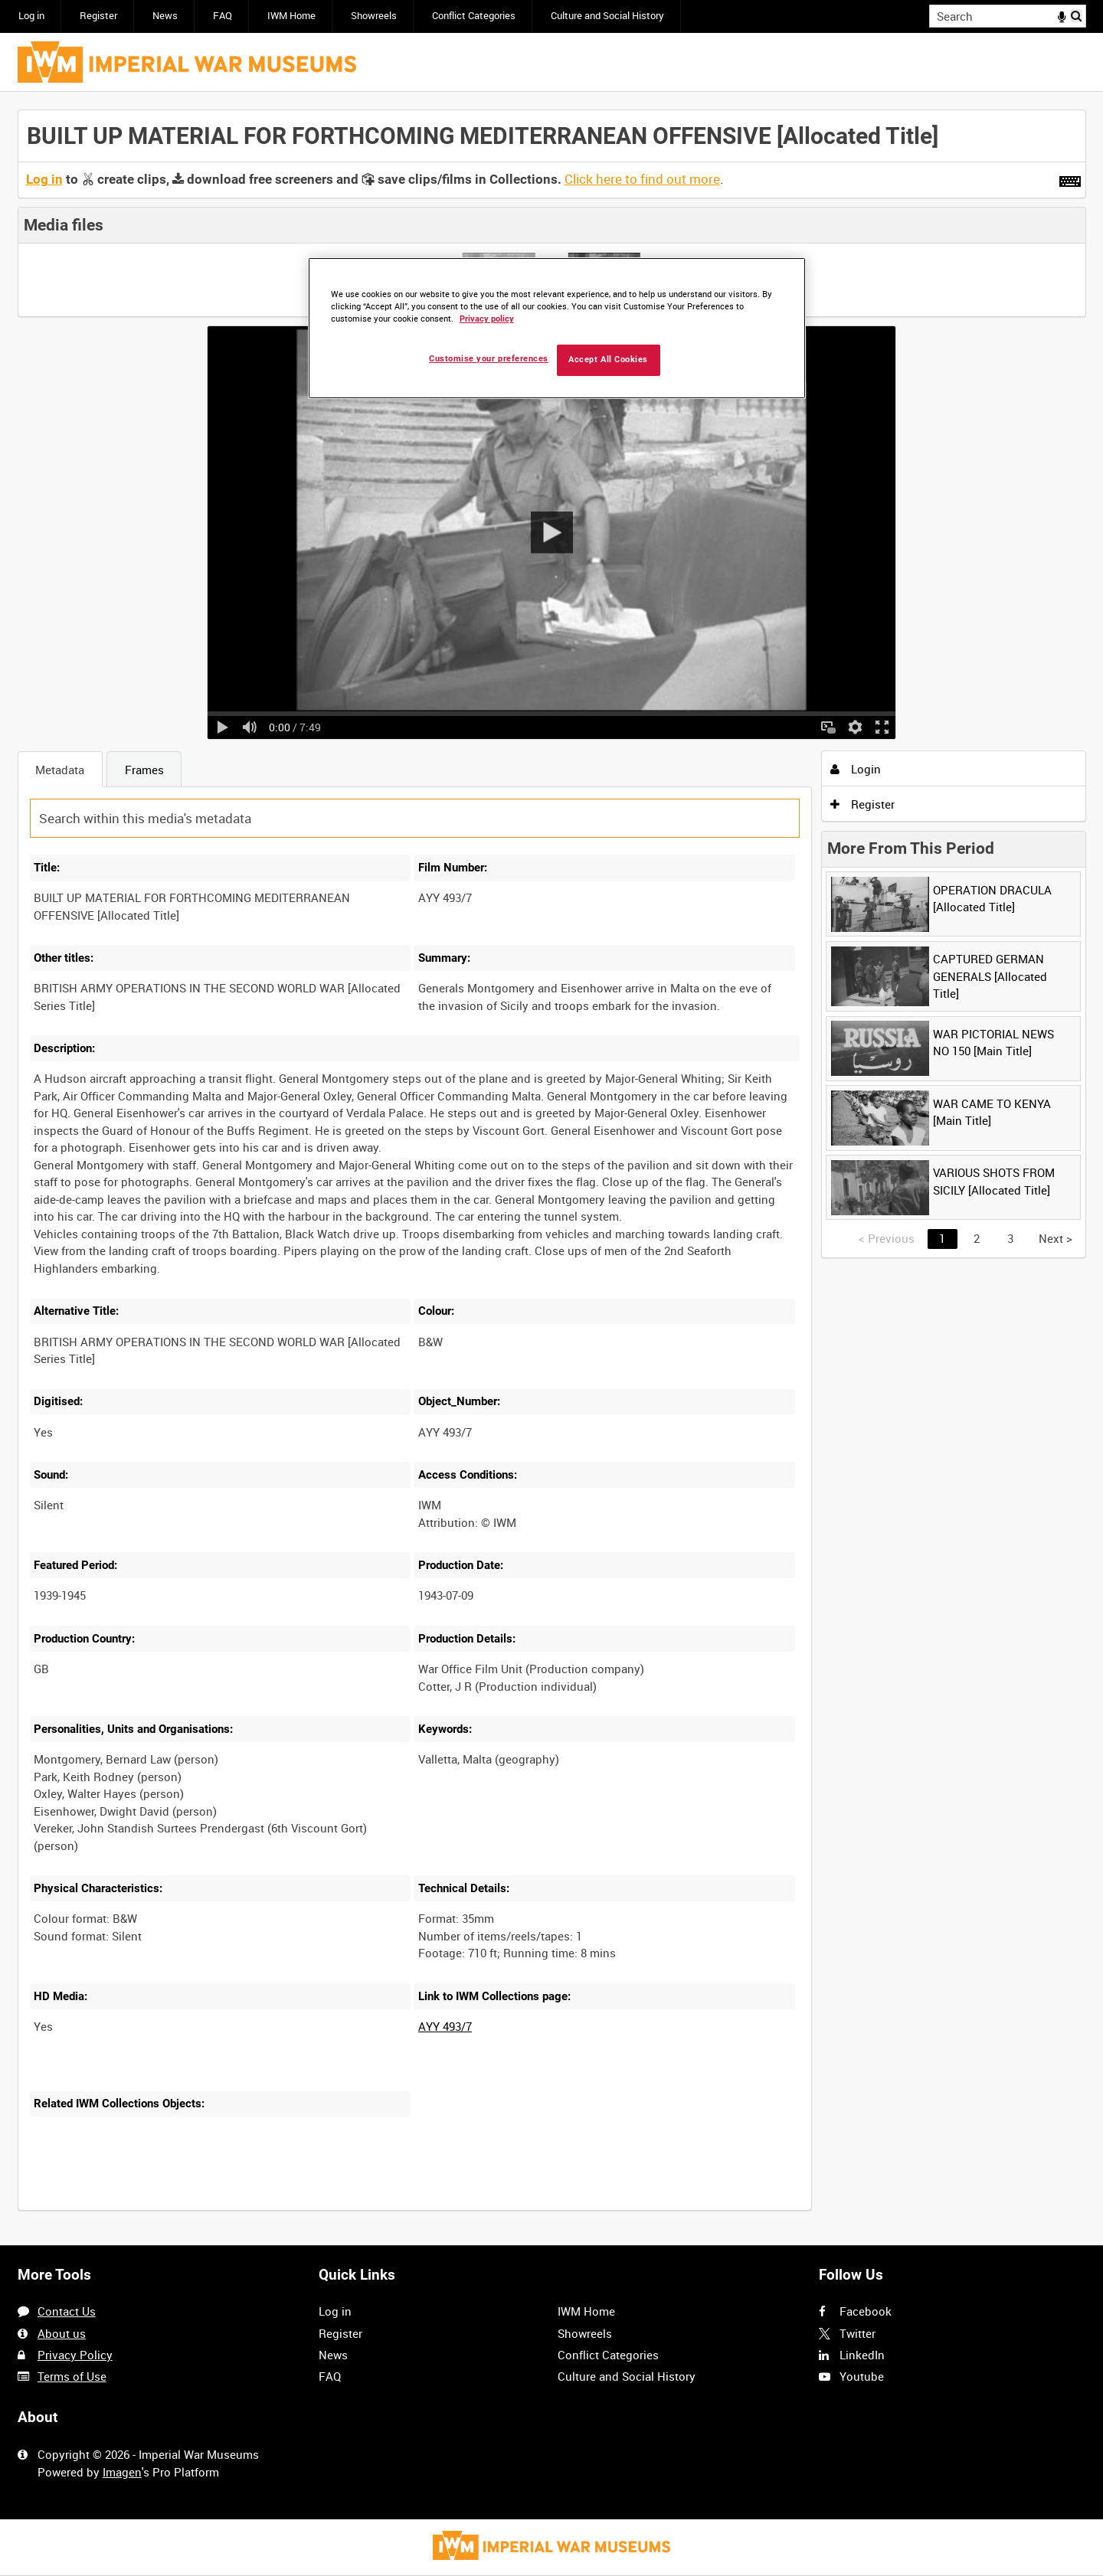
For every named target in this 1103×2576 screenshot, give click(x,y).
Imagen (122, 2472)
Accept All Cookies (608, 359)
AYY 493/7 (445, 2026)
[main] (552, 1169)
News (165, 15)
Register (98, 15)
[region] (557, 328)
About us (62, 2333)
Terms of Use (72, 2376)
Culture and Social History (607, 15)
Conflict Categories (473, 15)
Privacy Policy (75, 2354)
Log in (31, 15)
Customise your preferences (488, 359)
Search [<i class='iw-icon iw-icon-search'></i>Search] (1077, 15)
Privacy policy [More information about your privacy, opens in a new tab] (487, 319)
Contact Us (67, 2311)
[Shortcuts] (1070, 178)
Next (1055, 1238)
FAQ (222, 15)
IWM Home (291, 15)
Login (855, 768)
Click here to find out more (642, 179)
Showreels (374, 15)
